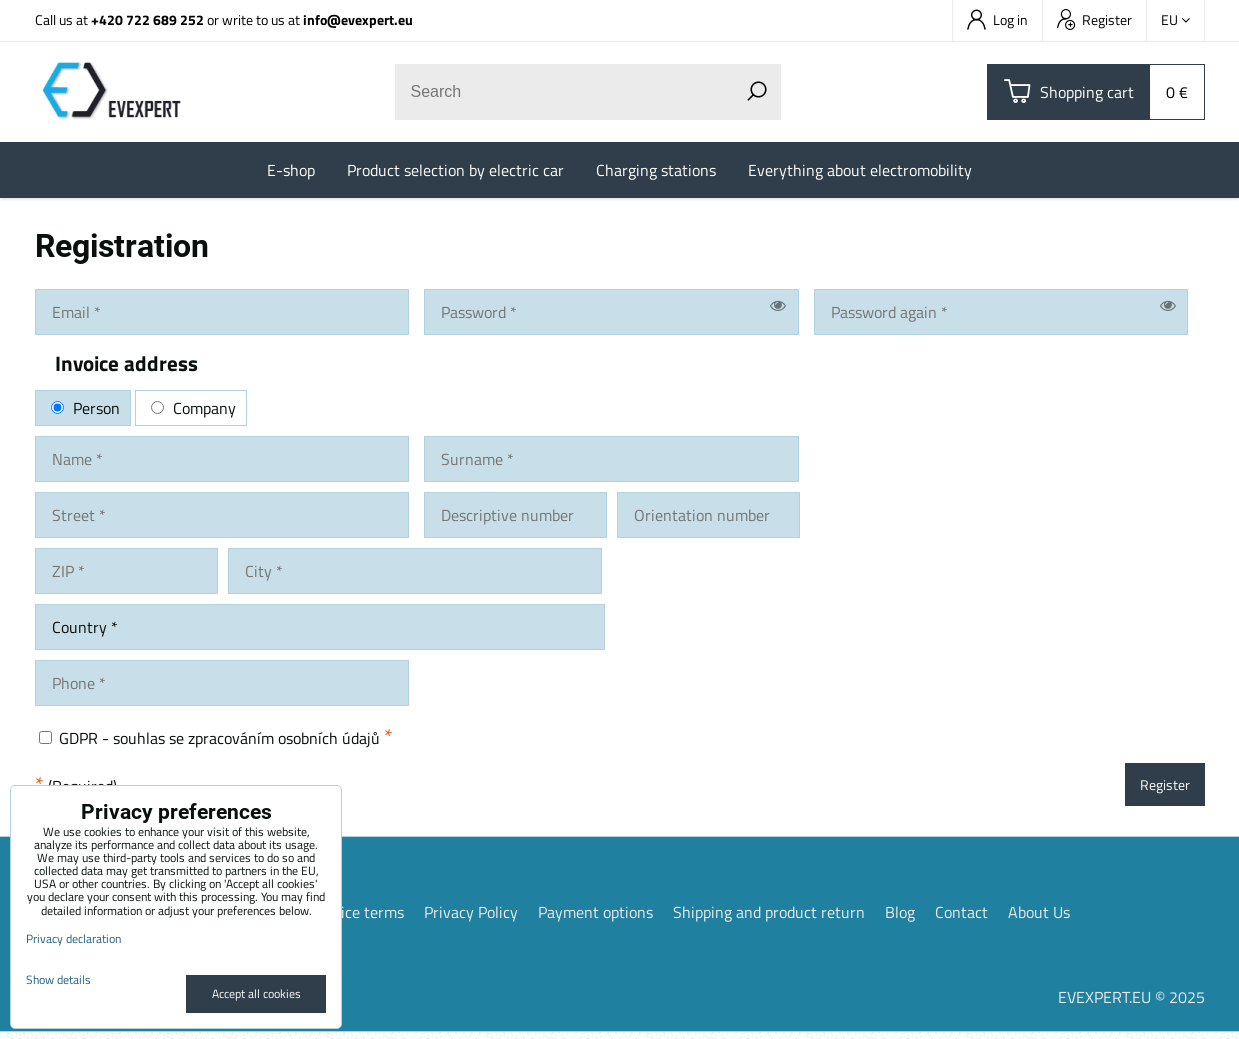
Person (85, 408)
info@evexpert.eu (358, 19)
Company (193, 408)
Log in (997, 19)
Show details (58, 979)
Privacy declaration (73, 938)
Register (1094, 19)
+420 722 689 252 (147, 19)
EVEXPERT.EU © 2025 (1131, 1004)
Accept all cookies (256, 993)
